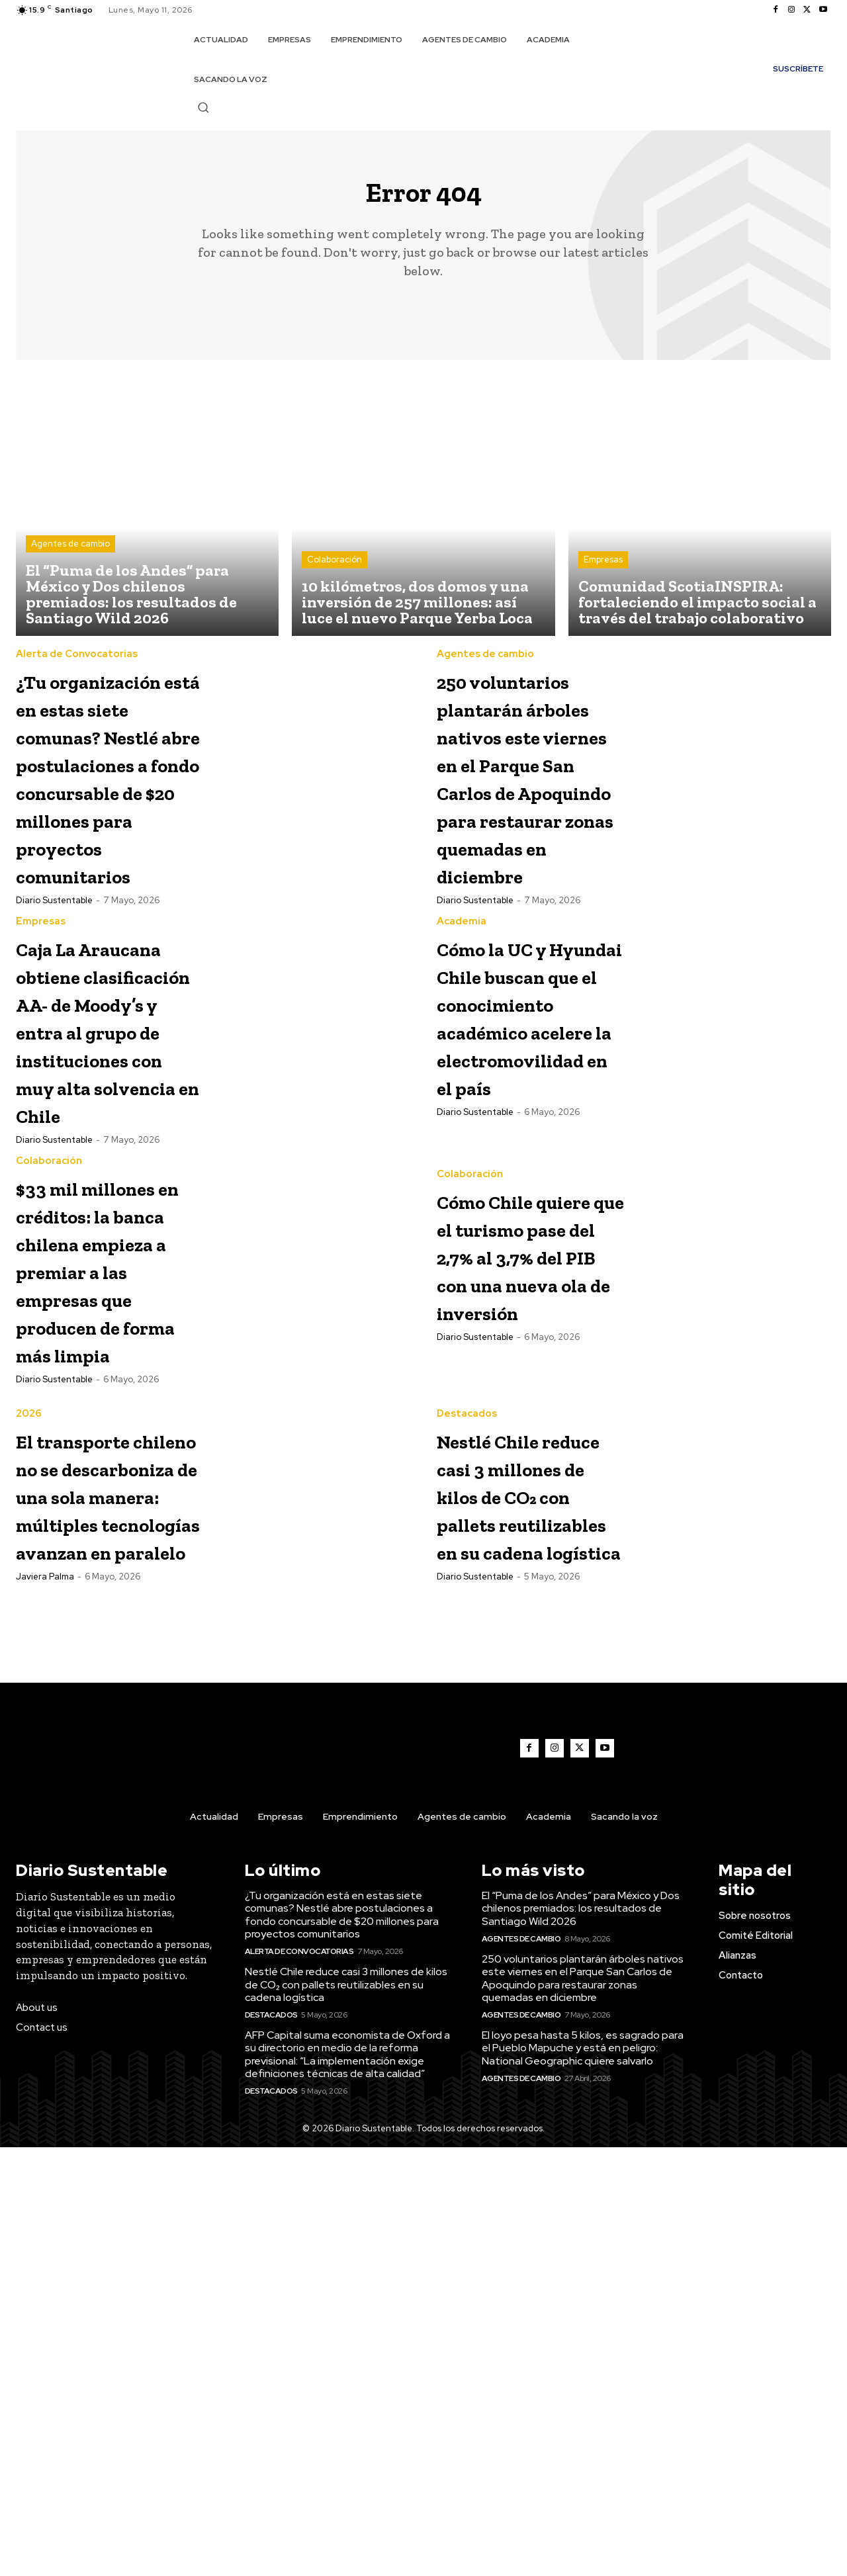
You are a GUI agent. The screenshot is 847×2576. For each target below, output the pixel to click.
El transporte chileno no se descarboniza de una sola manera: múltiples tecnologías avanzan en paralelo (98, 1881)
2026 (29, 1745)
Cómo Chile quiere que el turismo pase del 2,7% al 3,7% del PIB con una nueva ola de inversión (528, 1530)
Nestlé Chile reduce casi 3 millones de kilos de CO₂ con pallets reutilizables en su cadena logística (515, 1867)
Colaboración (334, 570)
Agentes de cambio (70, 554)
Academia (461, 1043)
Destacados (467, 1745)
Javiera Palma (45, 2018)
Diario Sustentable (54, 1022)
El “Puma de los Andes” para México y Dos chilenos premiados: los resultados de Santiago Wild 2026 (581, 2336)
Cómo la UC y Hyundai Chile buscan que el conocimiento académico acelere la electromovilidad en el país (541, 1165)
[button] (203, 107)
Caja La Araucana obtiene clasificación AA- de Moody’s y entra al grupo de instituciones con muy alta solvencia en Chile (103, 1221)
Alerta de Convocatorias (77, 665)
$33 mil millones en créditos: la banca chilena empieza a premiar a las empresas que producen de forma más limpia (100, 1572)
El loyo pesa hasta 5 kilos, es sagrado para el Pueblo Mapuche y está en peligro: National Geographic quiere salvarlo (583, 2476)
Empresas (603, 570)
